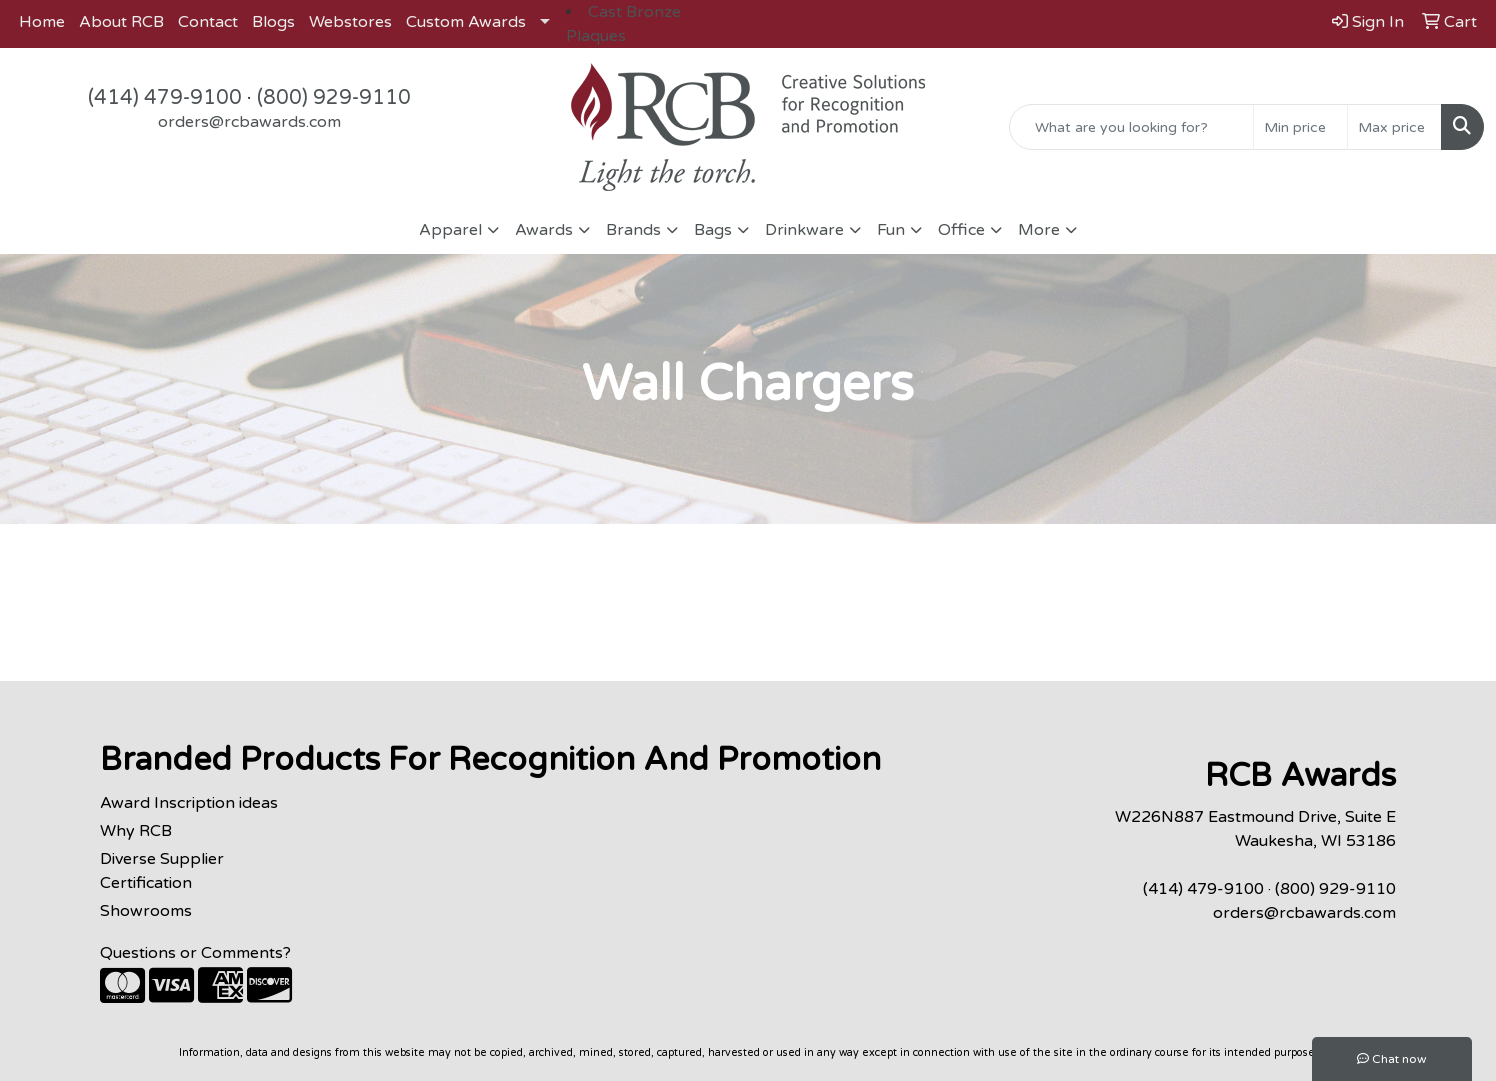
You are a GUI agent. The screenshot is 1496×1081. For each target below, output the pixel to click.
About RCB (121, 22)
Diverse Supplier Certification (162, 871)
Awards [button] (544, 230)
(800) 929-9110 (334, 98)
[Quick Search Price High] (1394, 127)
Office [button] (961, 230)
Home (42, 22)
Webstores (350, 22)
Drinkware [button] (804, 230)
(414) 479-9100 (165, 98)
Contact (208, 22)
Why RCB (136, 831)
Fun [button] (891, 230)
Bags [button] (713, 230)
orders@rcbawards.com (249, 122)
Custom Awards (466, 22)
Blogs (273, 22)
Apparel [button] (450, 230)
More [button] (1039, 230)
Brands (633, 230)
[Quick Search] (1131, 127)
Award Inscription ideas (189, 803)
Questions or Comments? (195, 953)
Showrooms (146, 911)
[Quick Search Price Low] (1300, 127)
